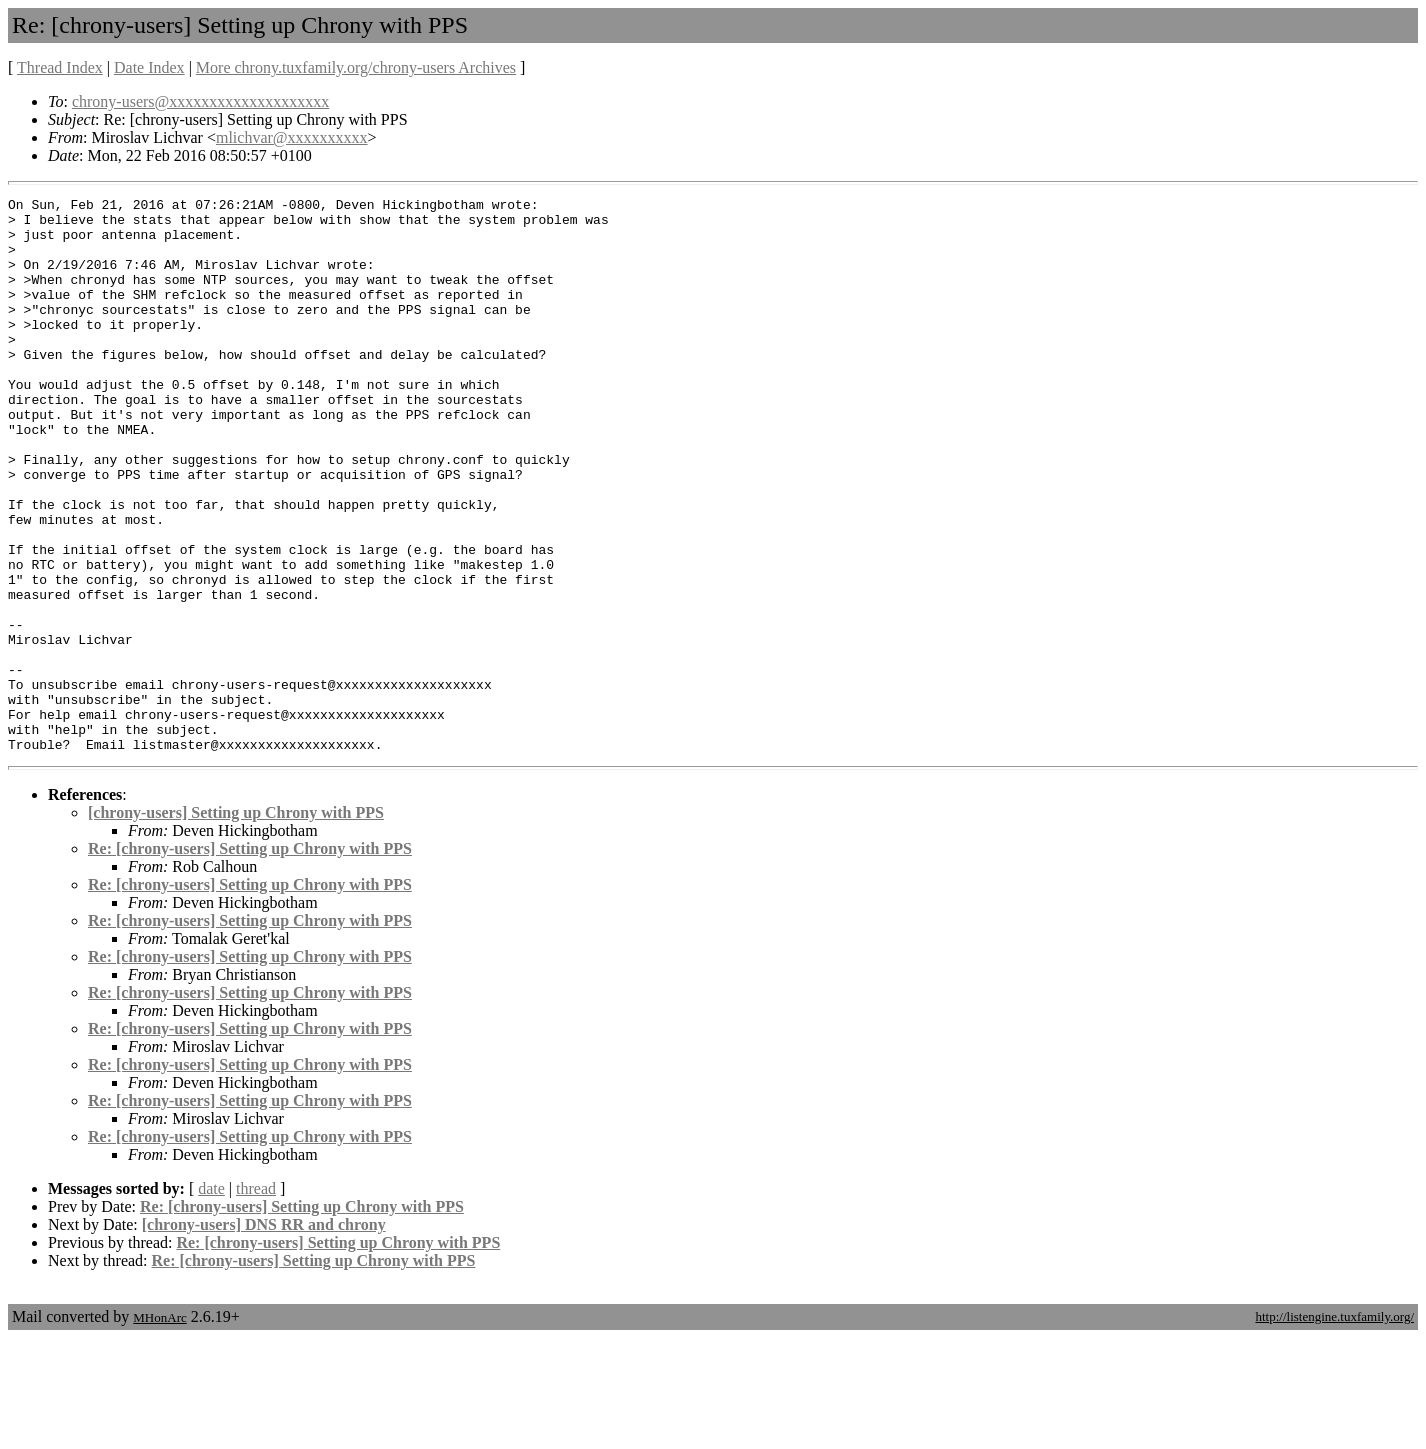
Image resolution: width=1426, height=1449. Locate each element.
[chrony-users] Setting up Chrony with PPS (236, 923)
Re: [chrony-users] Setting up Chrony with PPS (250, 959)
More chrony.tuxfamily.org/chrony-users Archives (356, 67)
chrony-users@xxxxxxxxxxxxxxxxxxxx (200, 101)
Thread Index (60, 67)
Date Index (149, 67)
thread (256, 1299)
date (211, 1299)
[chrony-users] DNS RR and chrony (264, 1335)
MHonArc (159, 1428)
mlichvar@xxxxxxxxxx (292, 137)
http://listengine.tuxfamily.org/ (1334, 1427)
